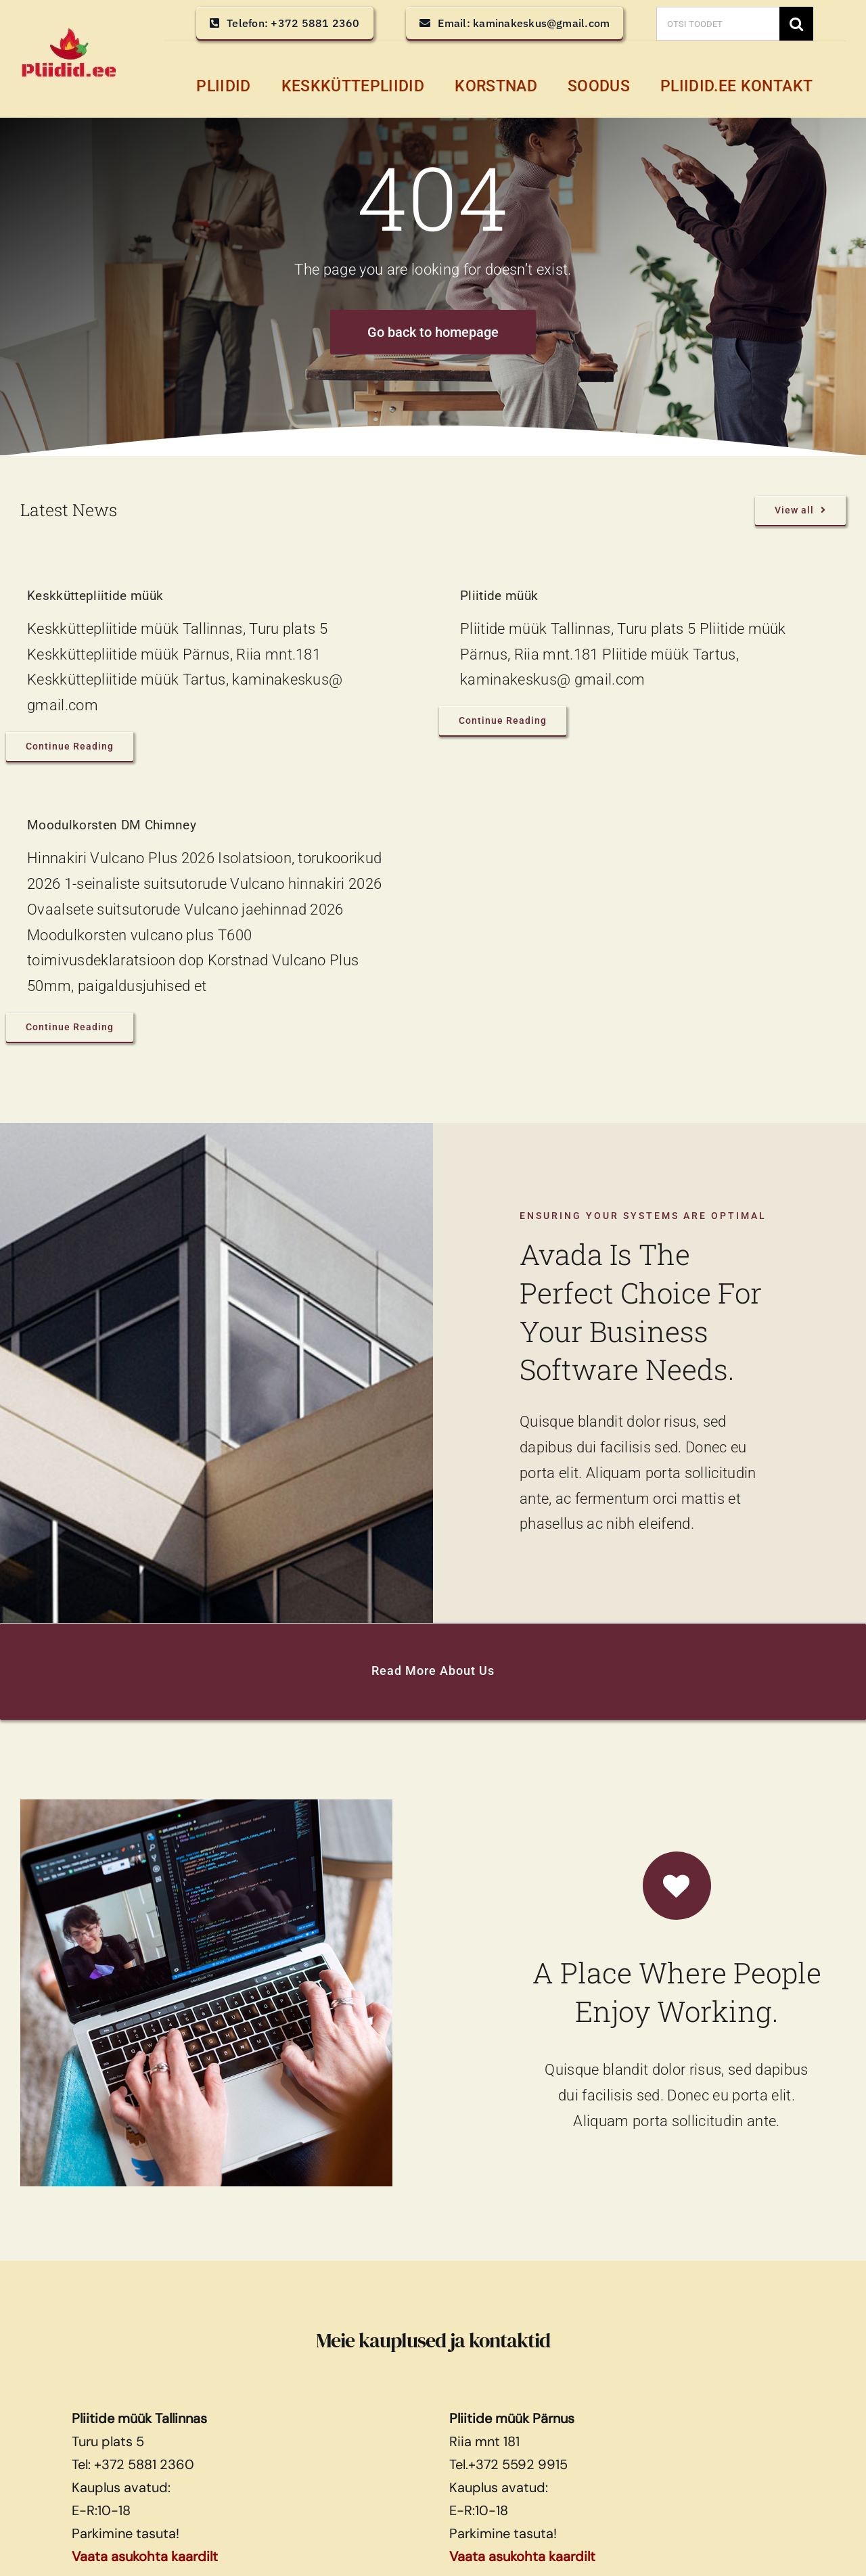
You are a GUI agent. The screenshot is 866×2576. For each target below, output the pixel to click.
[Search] (796, 24)
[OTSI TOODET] (717, 24)
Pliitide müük (499, 595)
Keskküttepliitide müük (95, 595)
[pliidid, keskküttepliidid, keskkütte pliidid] (68, 34)
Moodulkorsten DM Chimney (111, 825)
